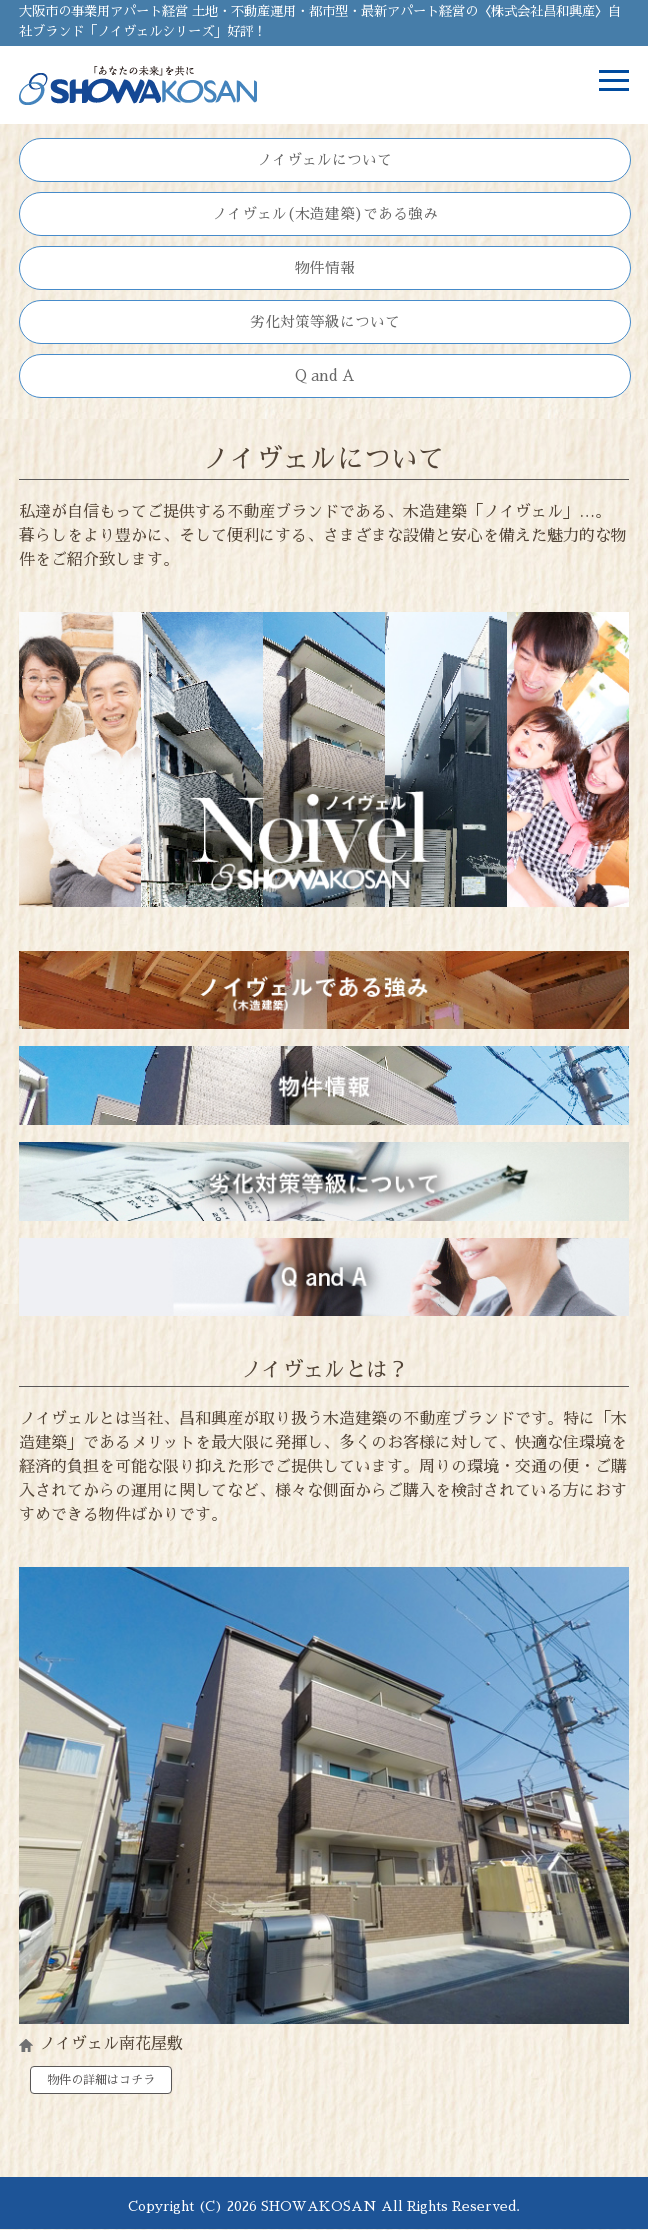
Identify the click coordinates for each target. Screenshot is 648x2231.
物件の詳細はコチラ (101, 2080)
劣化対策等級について (325, 322)
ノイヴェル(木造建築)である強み (325, 214)
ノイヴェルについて (324, 160)
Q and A (325, 376)
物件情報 (325, 268)
